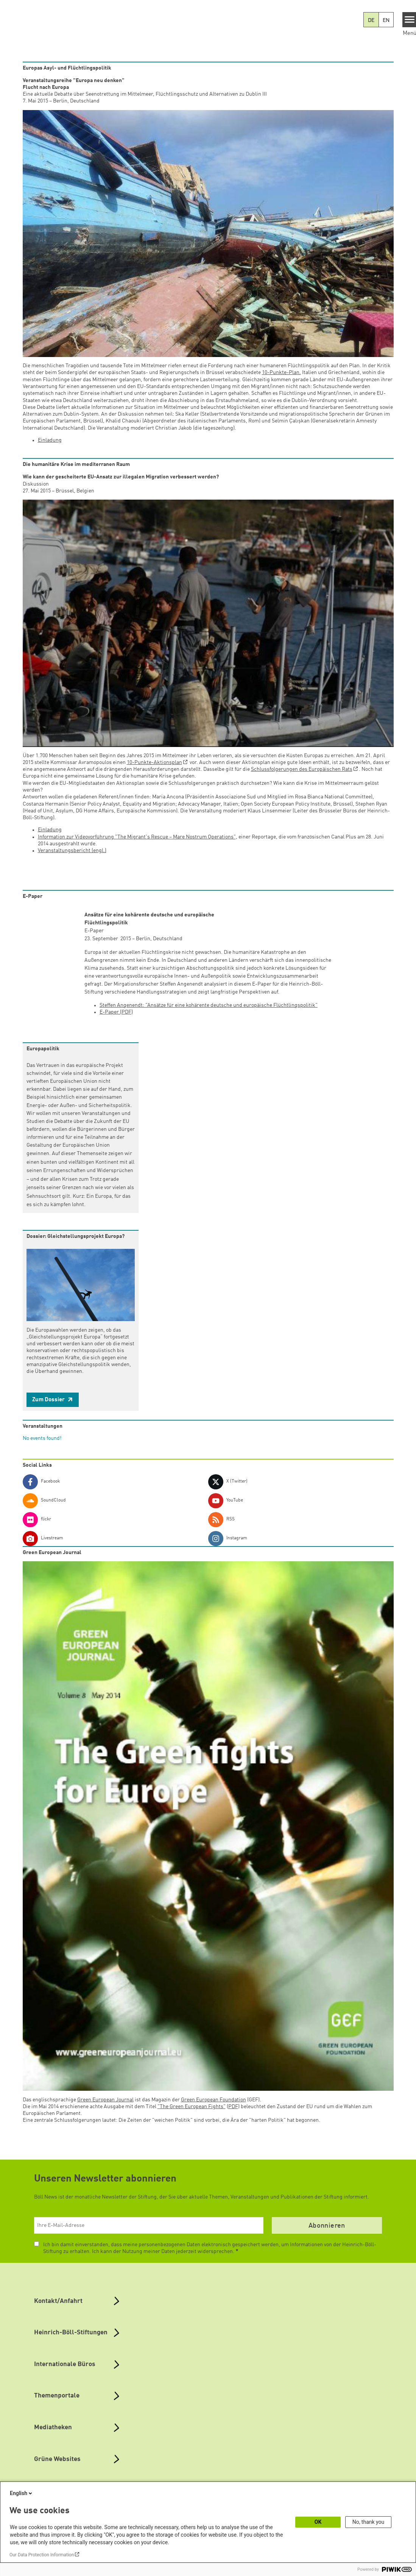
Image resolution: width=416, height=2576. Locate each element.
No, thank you (368, 2522)
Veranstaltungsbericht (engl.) (72, 850)
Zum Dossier (49, 1399)
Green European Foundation (213, 2099)
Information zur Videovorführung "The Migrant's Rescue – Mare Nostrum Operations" (137, 837)
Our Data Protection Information (41, 2554)
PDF (233, 2106)
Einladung (50, 440)
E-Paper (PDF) (116, 1012)
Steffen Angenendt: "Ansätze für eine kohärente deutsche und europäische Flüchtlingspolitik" (209, 1005)
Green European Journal (105, 2099)
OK (318, 2522)
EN (386, 20)
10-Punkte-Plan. (281, 372)
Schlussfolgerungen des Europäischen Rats (301, 769)
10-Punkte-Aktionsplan (154, 762)
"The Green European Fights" (191, 2106)
